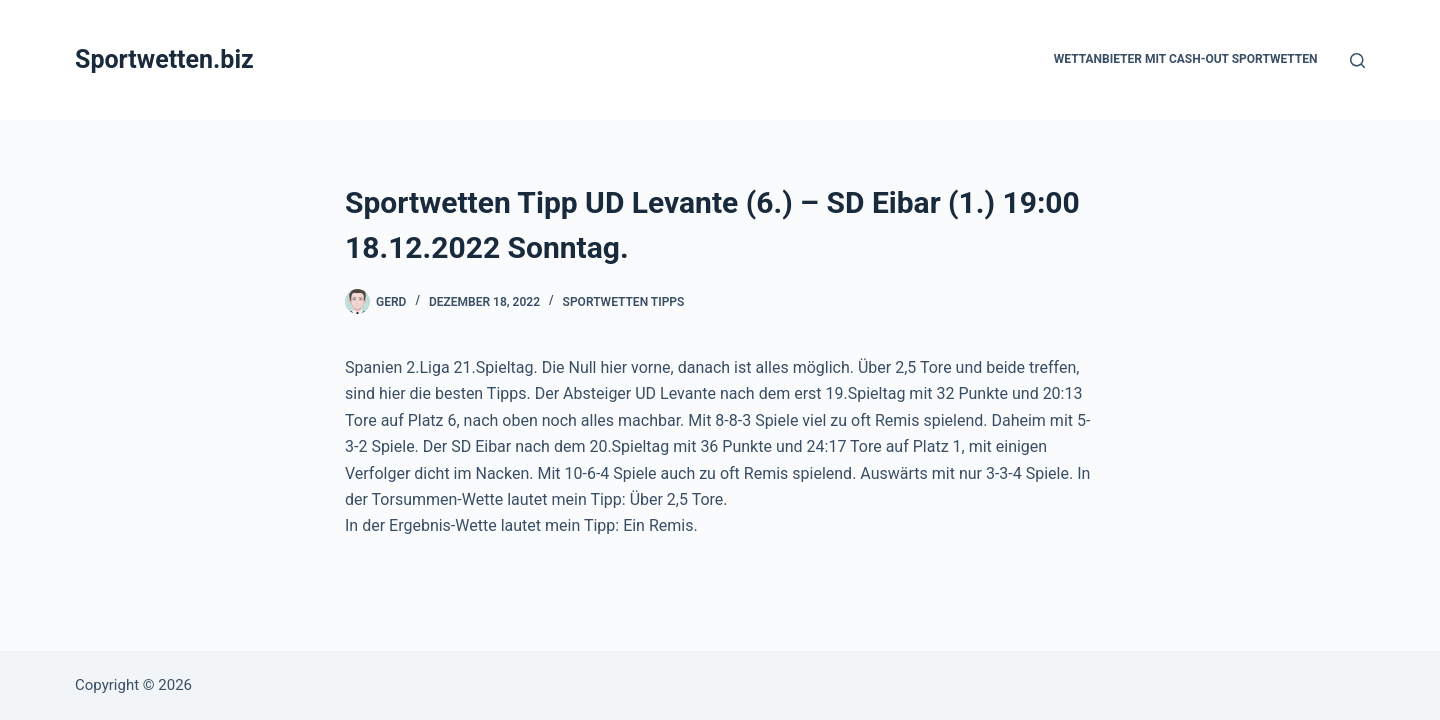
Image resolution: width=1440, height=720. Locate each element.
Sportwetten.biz (164, 59)
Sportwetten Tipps (624, 302)
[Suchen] (1357, 60)
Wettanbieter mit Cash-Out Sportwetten (1186, 59)
